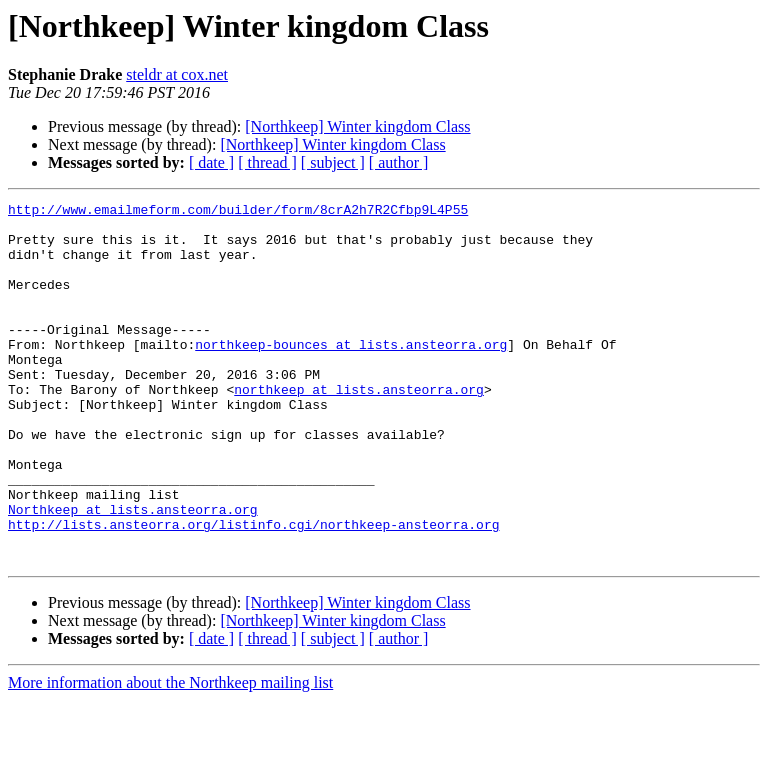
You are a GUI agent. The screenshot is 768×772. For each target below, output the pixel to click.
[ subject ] (333, 162)
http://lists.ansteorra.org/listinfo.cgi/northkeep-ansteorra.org (253, 590)
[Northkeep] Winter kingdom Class (357, 126)
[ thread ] (267, 162)
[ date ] (211, 162)
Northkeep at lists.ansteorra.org (133, 572)
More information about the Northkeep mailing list (170, 754)
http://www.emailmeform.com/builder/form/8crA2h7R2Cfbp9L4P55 (238, 212)
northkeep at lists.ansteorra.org (359, 428)
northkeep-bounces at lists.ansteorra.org (351, 374)
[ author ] (399, 162)
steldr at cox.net (177, 74)
